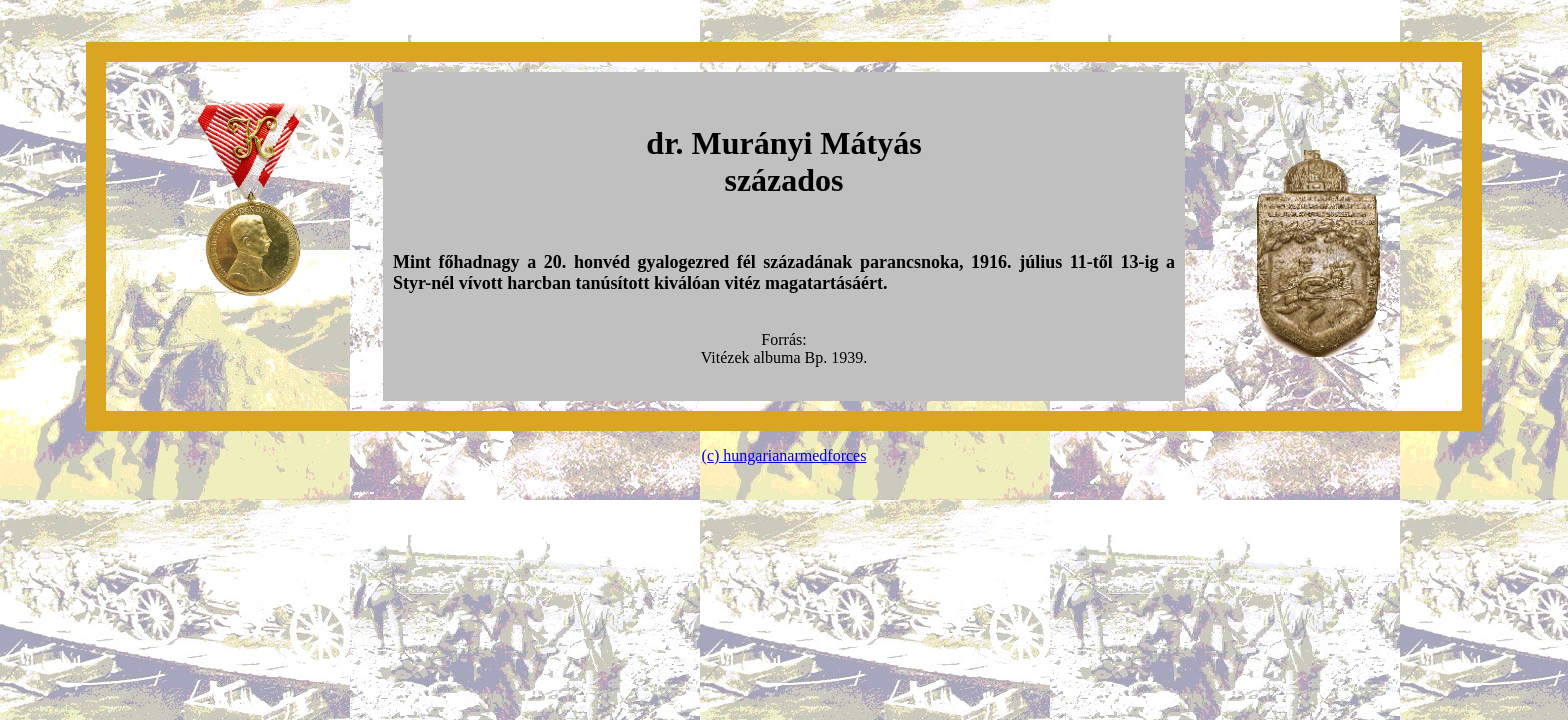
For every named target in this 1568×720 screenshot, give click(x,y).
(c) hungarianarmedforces (784, 455)
